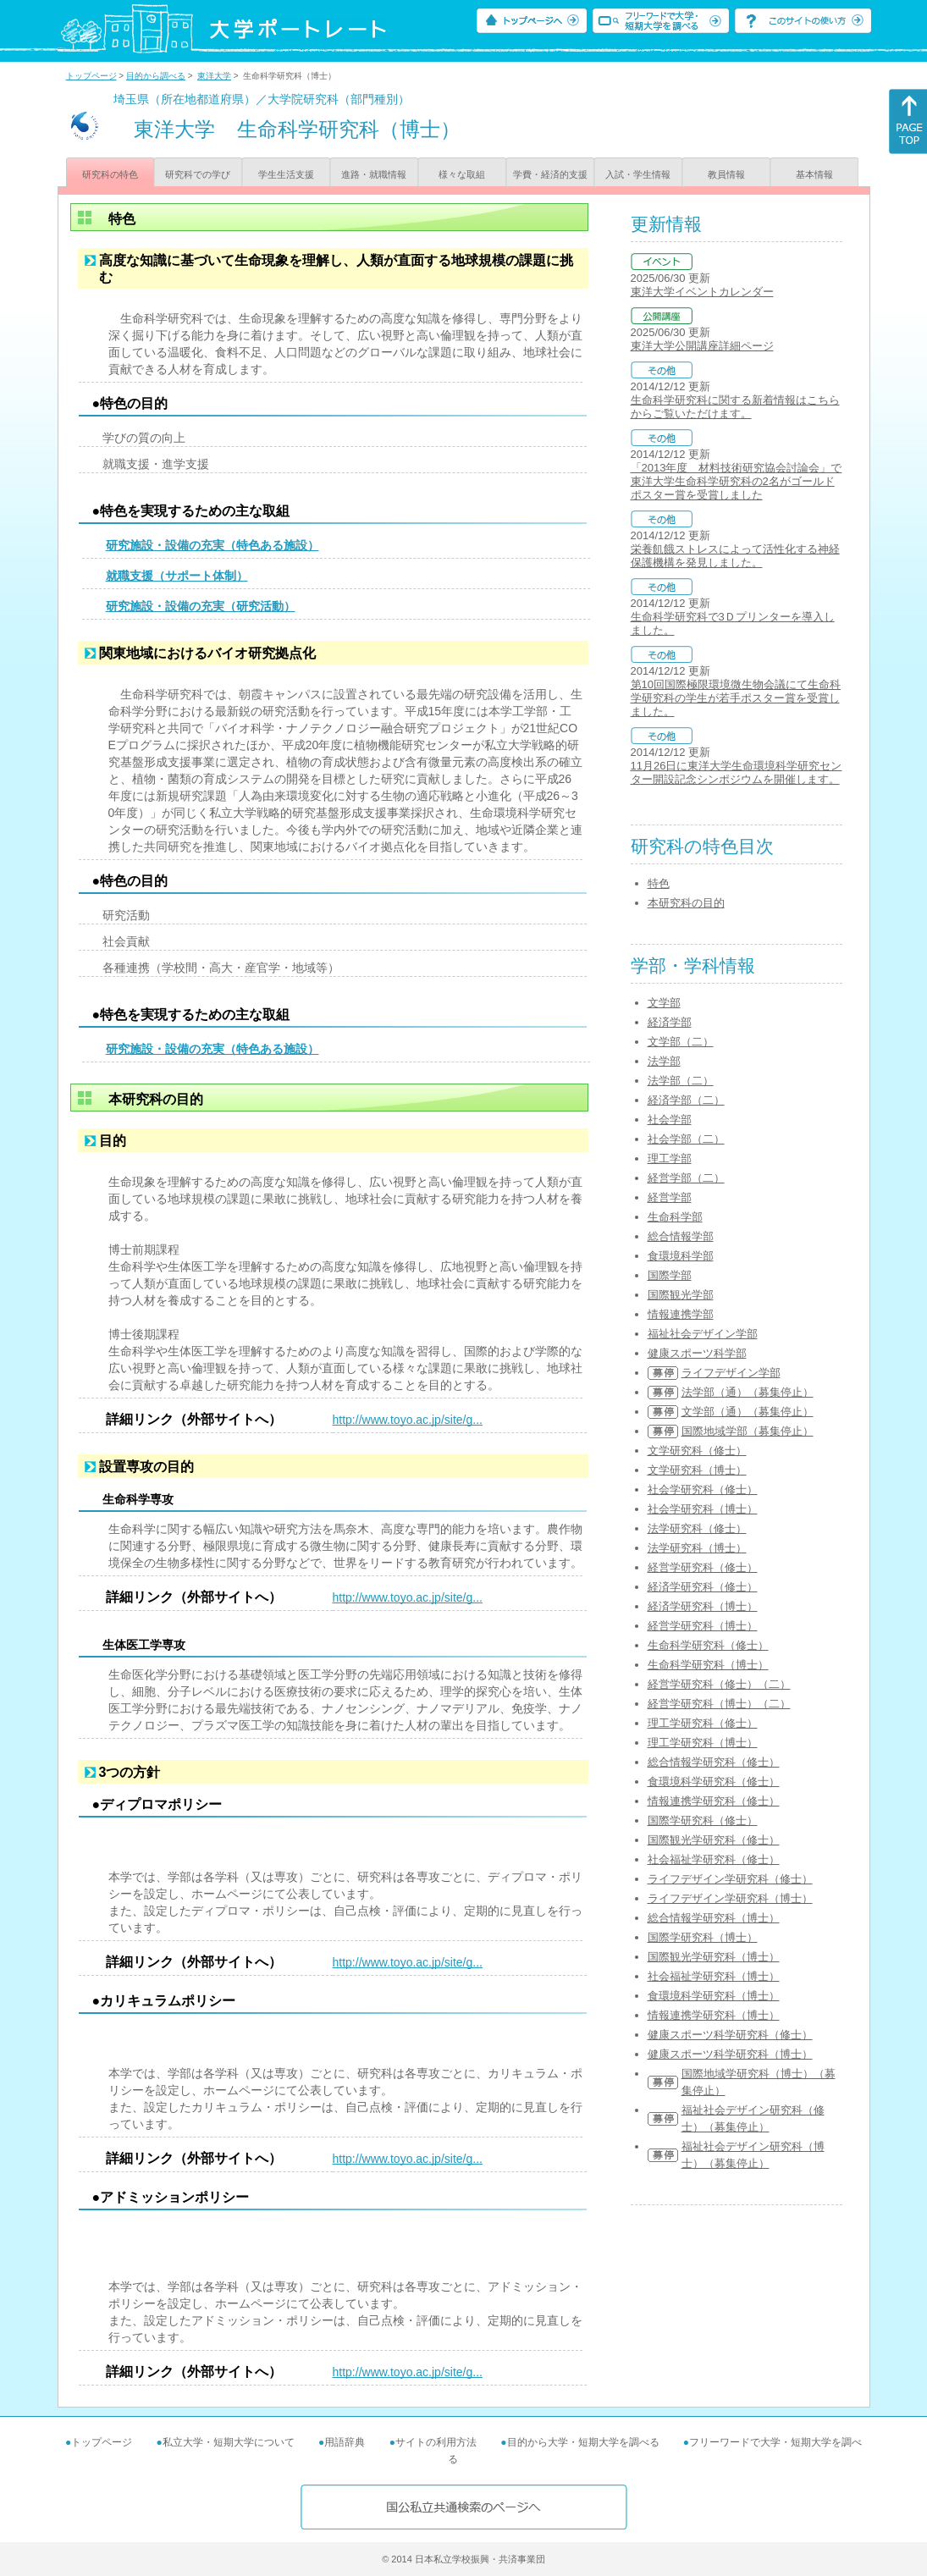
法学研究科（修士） (697, 1528)
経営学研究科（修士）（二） (719, 1684)
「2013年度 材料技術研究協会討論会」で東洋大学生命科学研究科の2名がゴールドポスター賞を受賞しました (736, 481)
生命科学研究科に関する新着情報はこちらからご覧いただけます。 (735, 407)
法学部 (664, 1061)
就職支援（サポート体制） (177, 575)
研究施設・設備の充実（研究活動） (200, 606)
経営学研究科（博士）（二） (719, 1703)
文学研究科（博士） (697, 1470)
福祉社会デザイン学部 (703, 1333)
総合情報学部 (681, 1236)
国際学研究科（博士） (703, 1937)
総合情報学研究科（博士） (714, 1917)
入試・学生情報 (637, 174)
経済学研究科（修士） (703, 1586)
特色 (659, 883)
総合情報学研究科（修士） (714, 1762)
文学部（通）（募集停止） (747, 1411)
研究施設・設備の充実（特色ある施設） (212, 545)
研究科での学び (197, 174)
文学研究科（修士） (697, 1450)
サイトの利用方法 (436, 2442)
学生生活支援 (286, 174)
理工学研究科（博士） (703, 1742)
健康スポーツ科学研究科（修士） (730, 2034)
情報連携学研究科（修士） (714, 1801)
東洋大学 (214, 75)
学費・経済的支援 (550, 174)
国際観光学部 (681, 1294)
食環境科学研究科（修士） (714, 1781)
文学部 (664, 1002)
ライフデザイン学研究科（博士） (730, 1898)
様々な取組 (462, 174)
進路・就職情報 (373, 174)
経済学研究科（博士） (703, 1606)
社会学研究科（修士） (703, 1489)
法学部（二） (681, 1080)
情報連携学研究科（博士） (714, 2015)
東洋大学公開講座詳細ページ (702, 345)
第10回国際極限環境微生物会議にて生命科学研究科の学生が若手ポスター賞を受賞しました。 (736, 698)
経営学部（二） (686, 1178)
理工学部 (670, 1158)
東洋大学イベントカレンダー (702, 291)
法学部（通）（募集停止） (747, 1392)
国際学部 (670, 1275)
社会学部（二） (686, 1139)
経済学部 (670, 1022)
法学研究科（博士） (697, 1548)
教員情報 (726, 174)
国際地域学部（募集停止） (747, 1431)
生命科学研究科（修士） (708, 1645)
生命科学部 (675, 1217)
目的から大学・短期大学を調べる (583, 2442)
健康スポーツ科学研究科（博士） (730, 2054)
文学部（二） (681, 1041)
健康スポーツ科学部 (697, 1353)
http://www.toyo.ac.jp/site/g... (408, 1419)
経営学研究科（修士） (703, 1567)
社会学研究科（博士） (703, 1509)
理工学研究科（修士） (703, 1723)
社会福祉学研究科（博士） (714, 1976)
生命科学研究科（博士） (708, 1664)
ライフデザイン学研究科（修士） (730, 1879)
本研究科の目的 (686, 902)
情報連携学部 (681, 1314)
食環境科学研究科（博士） (714, 1995)
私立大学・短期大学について (229, 2442)
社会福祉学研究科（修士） (714, 1859)
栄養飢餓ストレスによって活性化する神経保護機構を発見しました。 (735, 556)
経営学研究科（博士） (703, 1625)
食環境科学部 (681, 1255)
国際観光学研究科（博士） (714, 1956)
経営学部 (670, 1197)
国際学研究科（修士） (703, 1820)
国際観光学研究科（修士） (714, 1840)
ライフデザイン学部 (731, 1372)
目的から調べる (155, 75)
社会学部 (670, 1119)
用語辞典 (344, 2442)
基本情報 (814, 174)
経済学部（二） (686, 1100)
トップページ (91, 75)
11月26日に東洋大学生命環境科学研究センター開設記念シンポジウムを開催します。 (736, 772)
